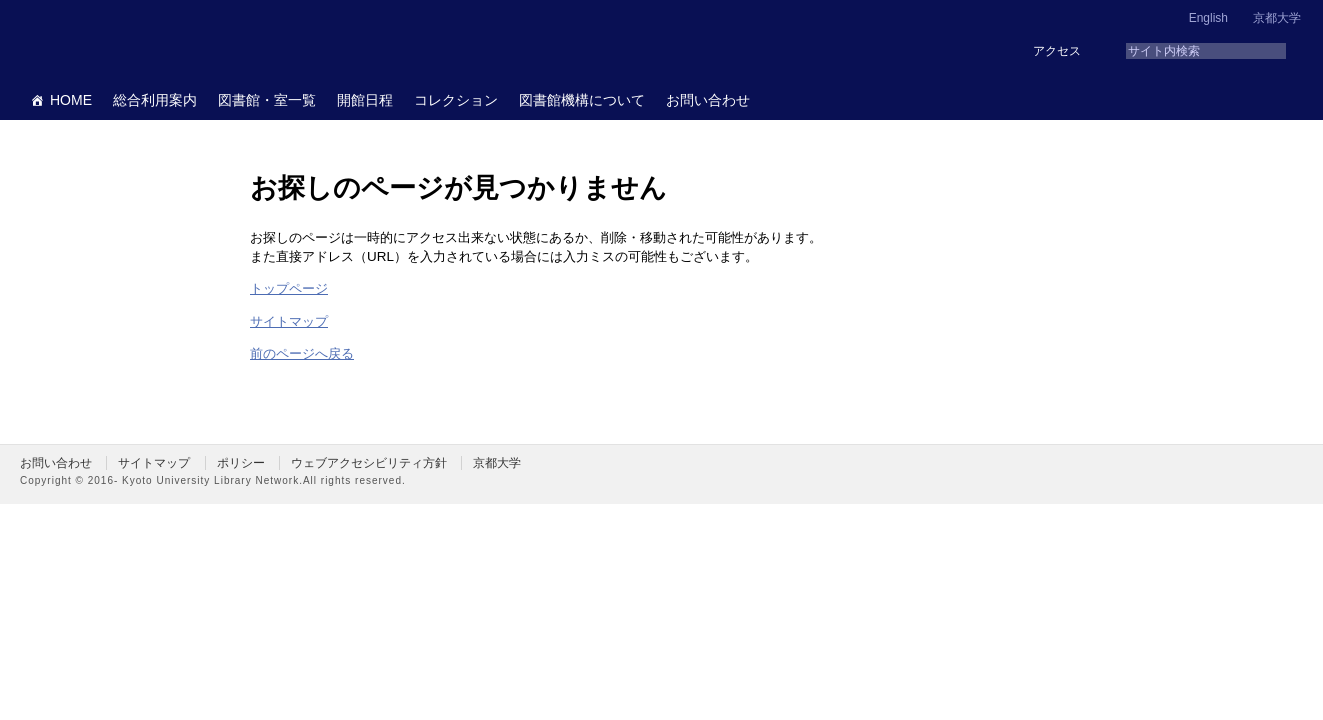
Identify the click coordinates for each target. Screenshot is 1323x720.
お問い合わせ (708, 100)
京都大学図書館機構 (174, 40)
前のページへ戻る (302, 353)
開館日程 (365, 100)
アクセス (1057, 51)
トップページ (289, 288)
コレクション (456, 100)
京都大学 (1277, 18)
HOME (71, 100)
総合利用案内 (155, 100)
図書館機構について (582, 100)
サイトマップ (289, 321)
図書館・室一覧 (267, 100)
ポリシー (241, 463)
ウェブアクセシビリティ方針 (369, 463)
